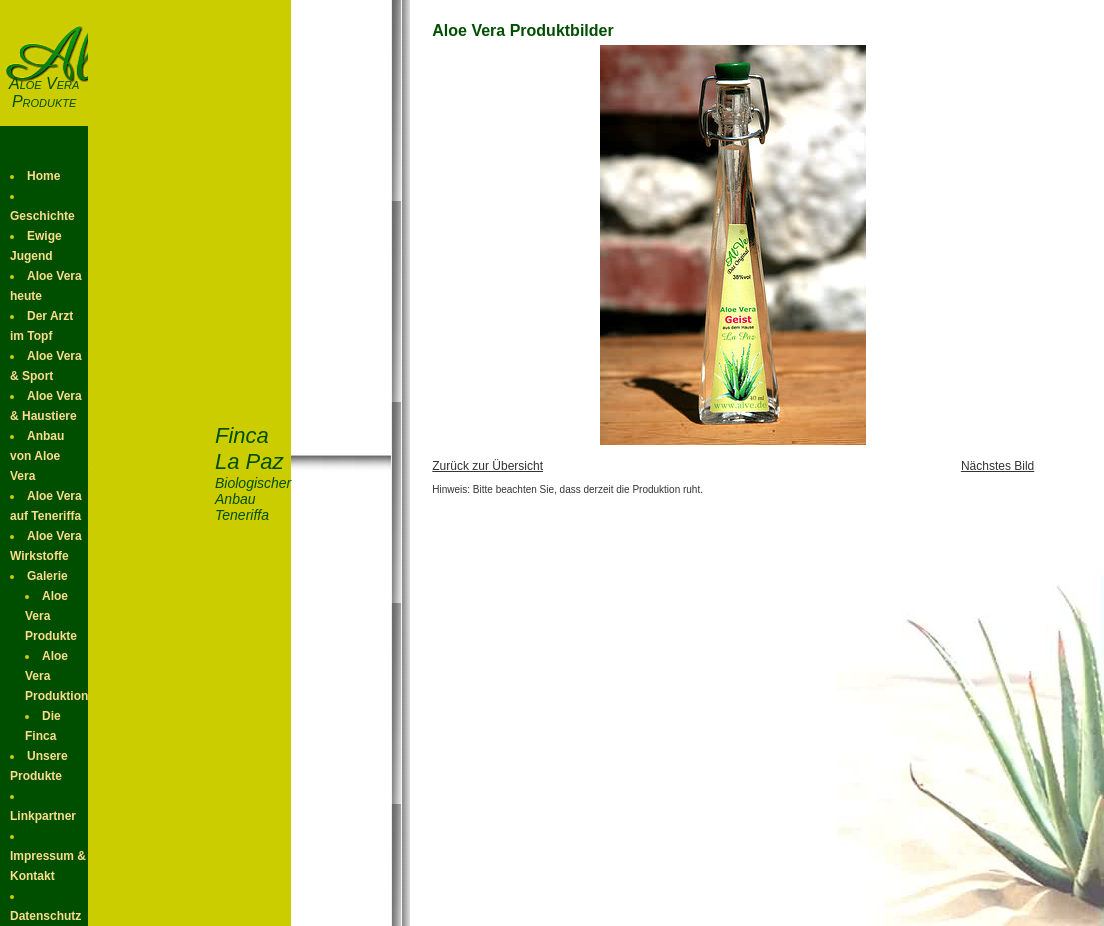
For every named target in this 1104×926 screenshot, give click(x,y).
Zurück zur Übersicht (487, 466)
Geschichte (42, 216)
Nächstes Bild (997, 466)
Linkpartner (43, 816)
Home (43, 176)
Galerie (47, 576)
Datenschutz (45, 916)
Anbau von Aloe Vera (37, 456)
